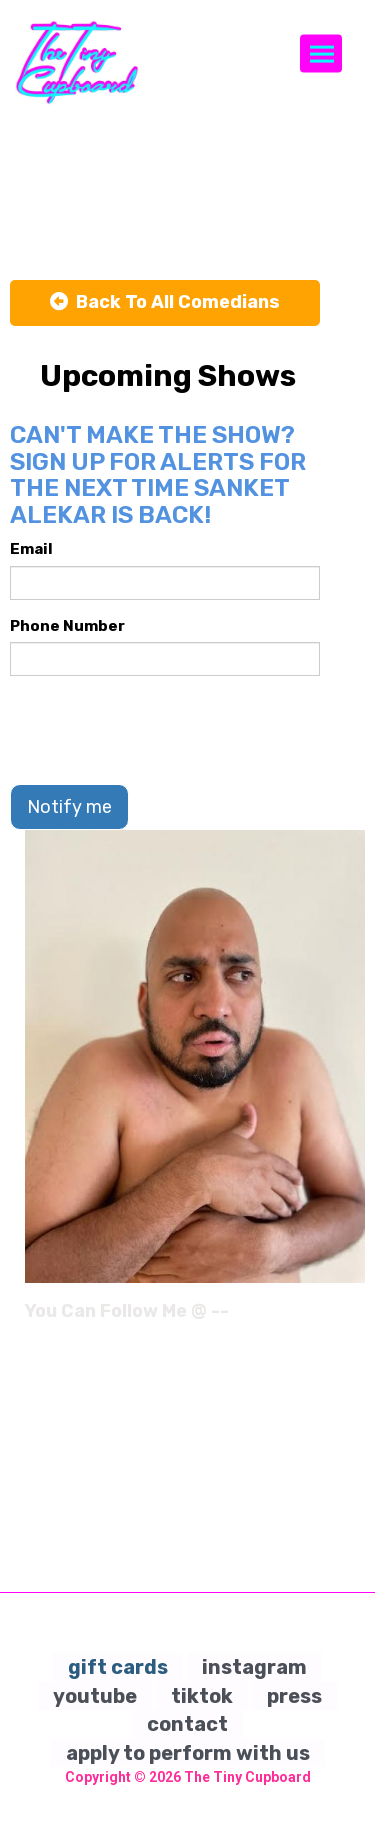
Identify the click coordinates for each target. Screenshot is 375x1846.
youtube (95, 1696)
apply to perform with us (188, 1753)
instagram (254, 1667)
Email (31, 549)
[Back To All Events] (165, 303)
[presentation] (162, 730)
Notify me (69, 807)
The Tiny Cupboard (247, 1777)
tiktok (202, 1696)
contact (187, 1724)
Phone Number (67, 626)
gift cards (118, 1667)
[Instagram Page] (352, 1318)
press (294, 1696)
